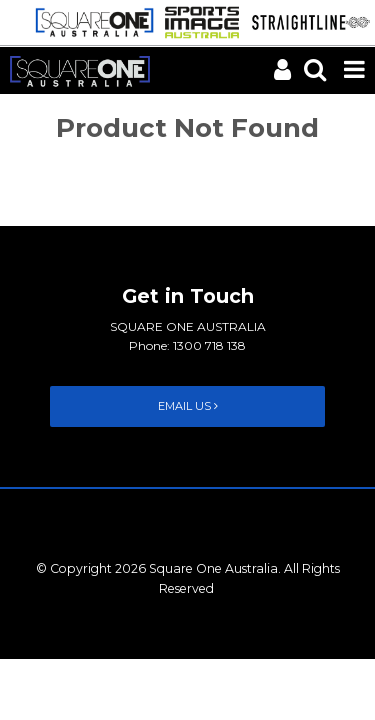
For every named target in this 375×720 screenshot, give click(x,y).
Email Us (188, 406)
